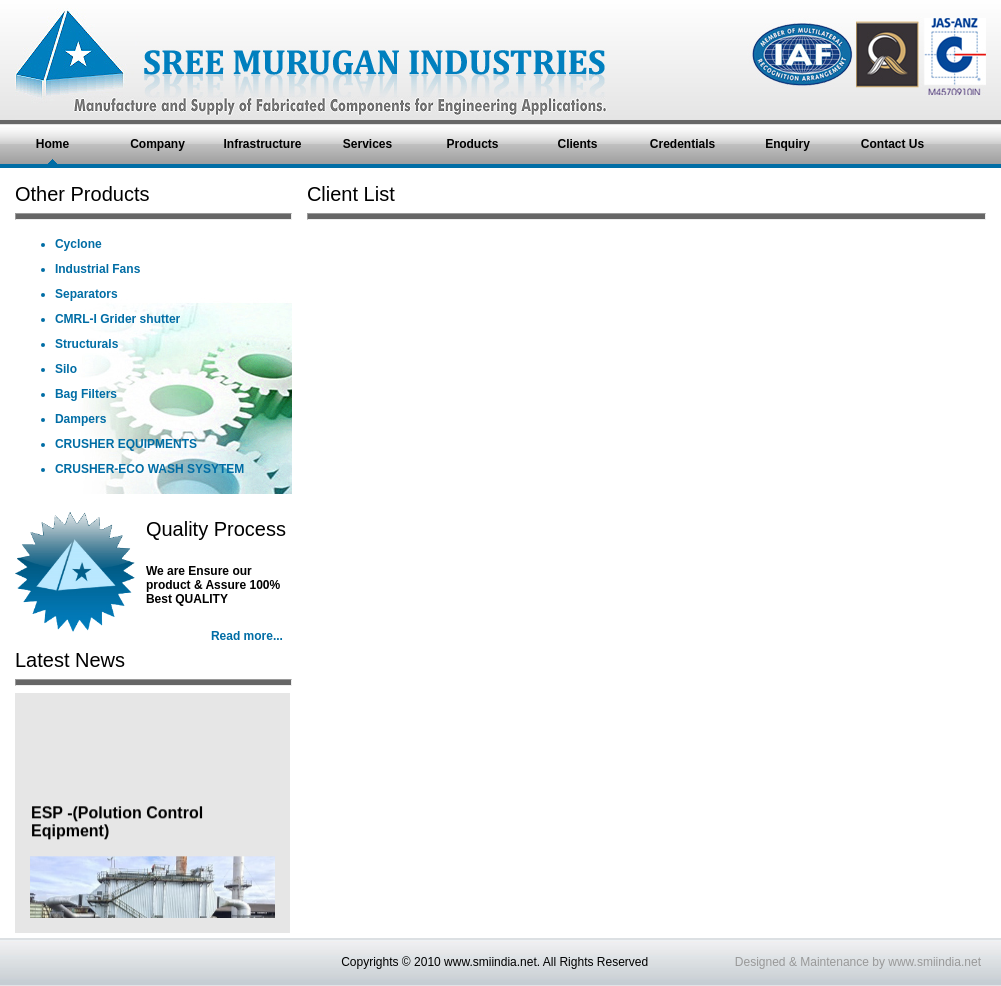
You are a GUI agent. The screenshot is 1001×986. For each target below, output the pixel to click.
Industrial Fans (97, 269)
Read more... (247, 636)
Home (52, 144)
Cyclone (78, 244)
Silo (66, 369)
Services (367, 144)
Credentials (682, 144)
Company (157, 144)
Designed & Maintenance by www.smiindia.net (858, 962)
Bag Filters (86, 394)
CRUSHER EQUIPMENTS (126, 444)
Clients (577, 144)
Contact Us (892, 144)
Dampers (80, 419)
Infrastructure (262, 144)
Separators (86, 294)
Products (472, 144)
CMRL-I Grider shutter (117, 319)
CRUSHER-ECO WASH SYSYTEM (149, 469)
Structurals (86, 344)
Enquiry (787, 144)
